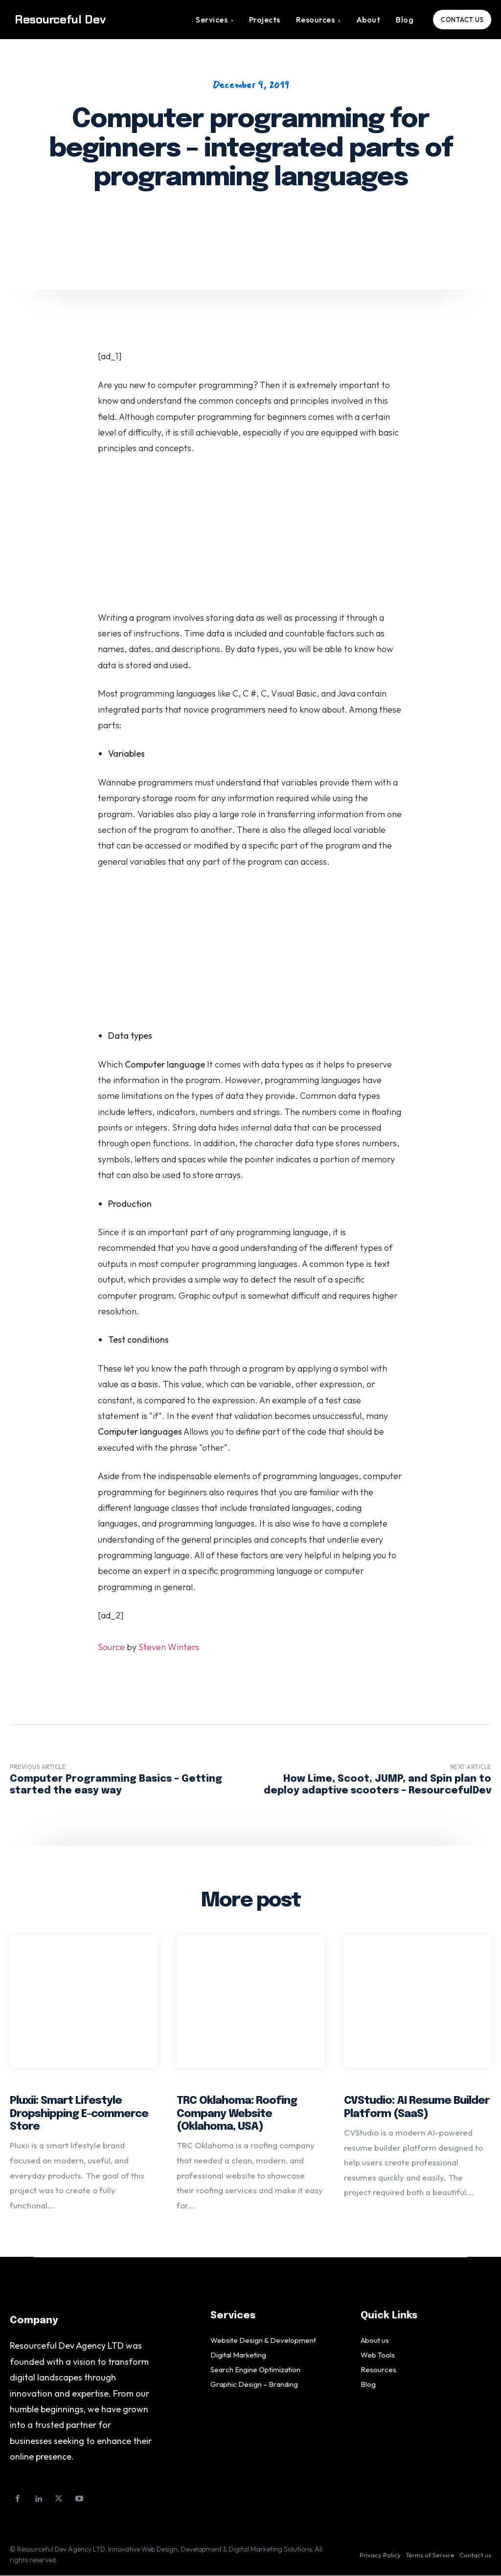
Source (111, 1647)
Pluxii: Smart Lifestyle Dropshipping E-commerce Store (79, 2114)
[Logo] (70, 20)
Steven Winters (168, 1647)
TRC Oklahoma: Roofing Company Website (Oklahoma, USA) (237, 2114)
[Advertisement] (250, 537)
